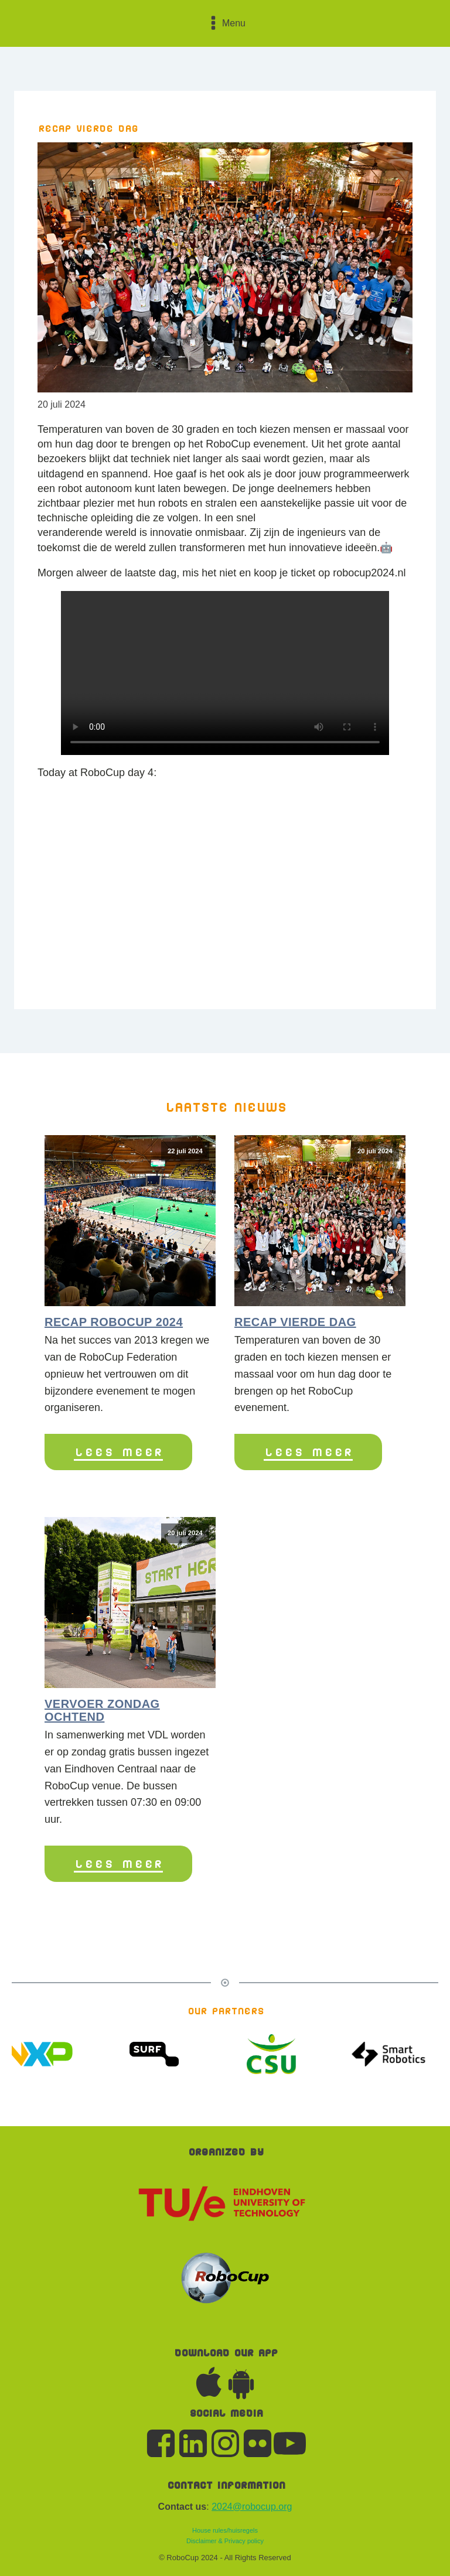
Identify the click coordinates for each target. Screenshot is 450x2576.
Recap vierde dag (295, 1322)
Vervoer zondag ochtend (102, 1710)
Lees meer (118, 1451)
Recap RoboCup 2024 (114, 1322)
